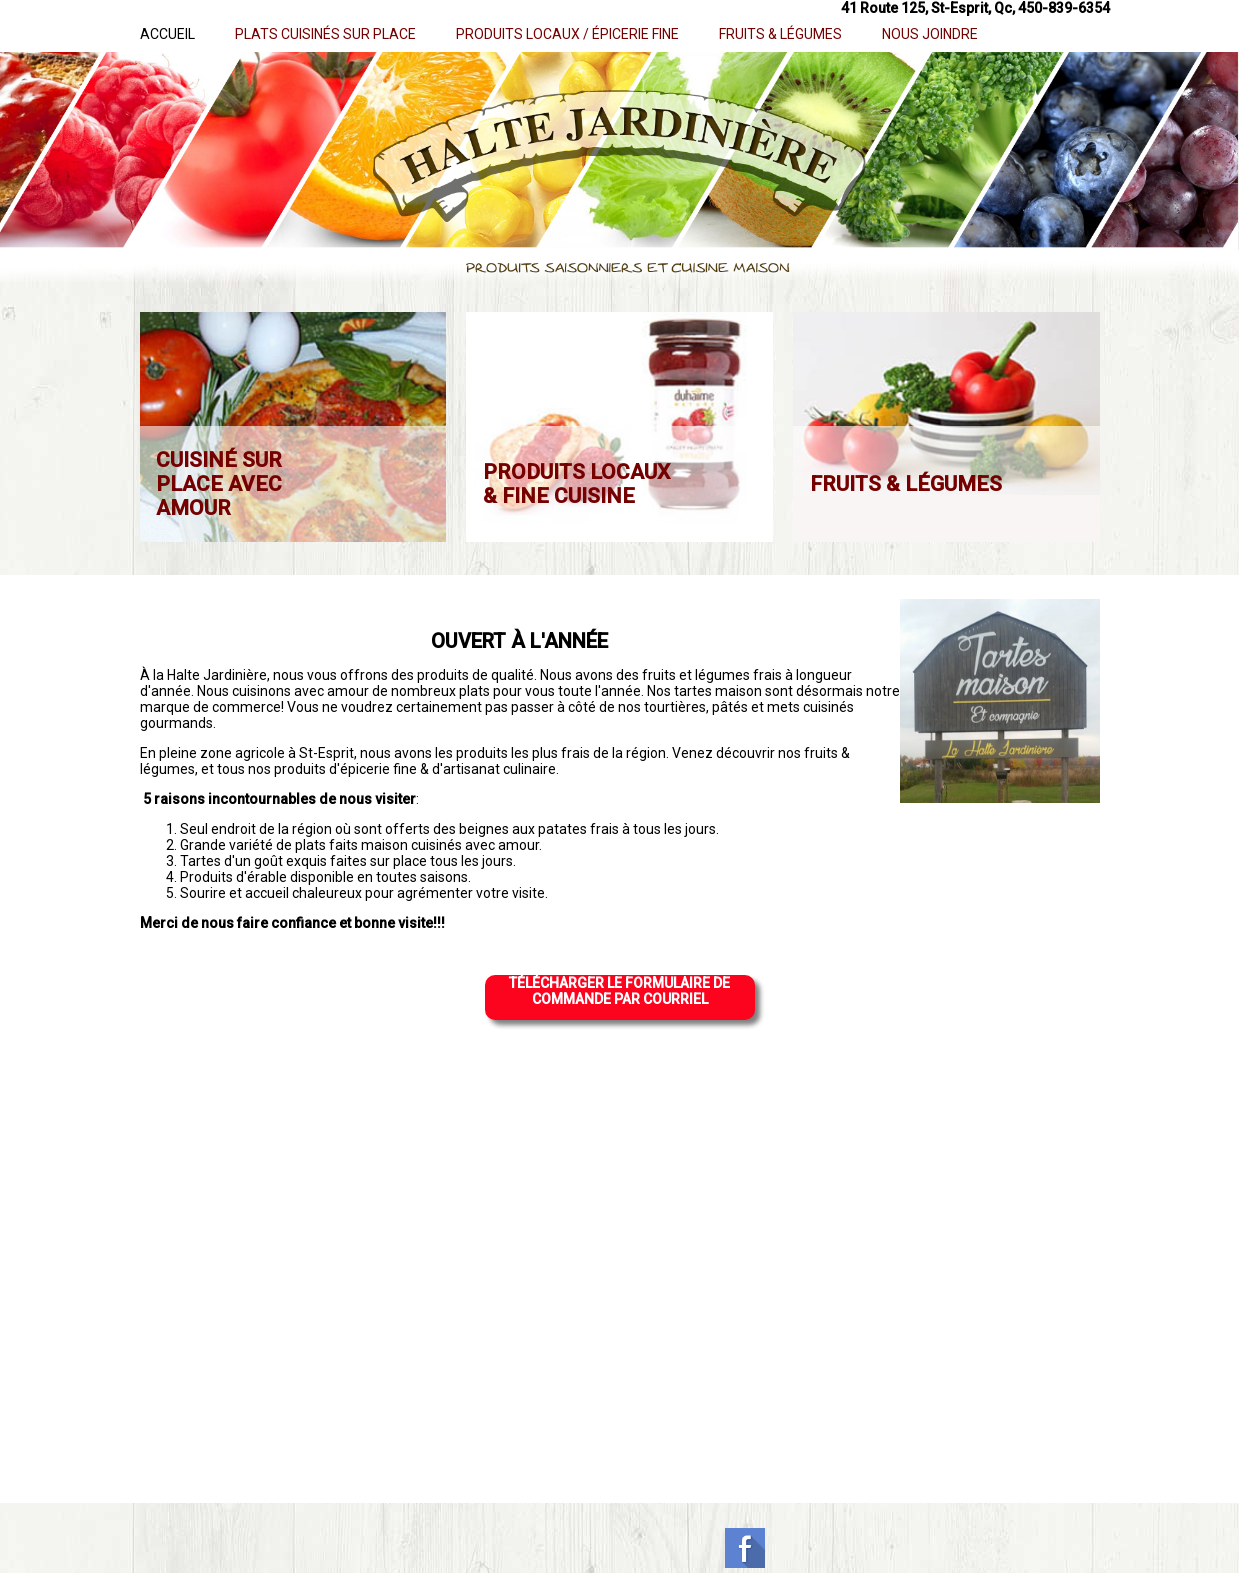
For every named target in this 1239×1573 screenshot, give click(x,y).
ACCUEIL (167, 34)
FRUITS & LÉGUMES (780, 34)
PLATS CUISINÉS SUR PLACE (325, 34)
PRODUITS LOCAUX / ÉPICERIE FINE (567, 34)
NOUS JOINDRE (930, 34)
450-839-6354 (1064, 8)
